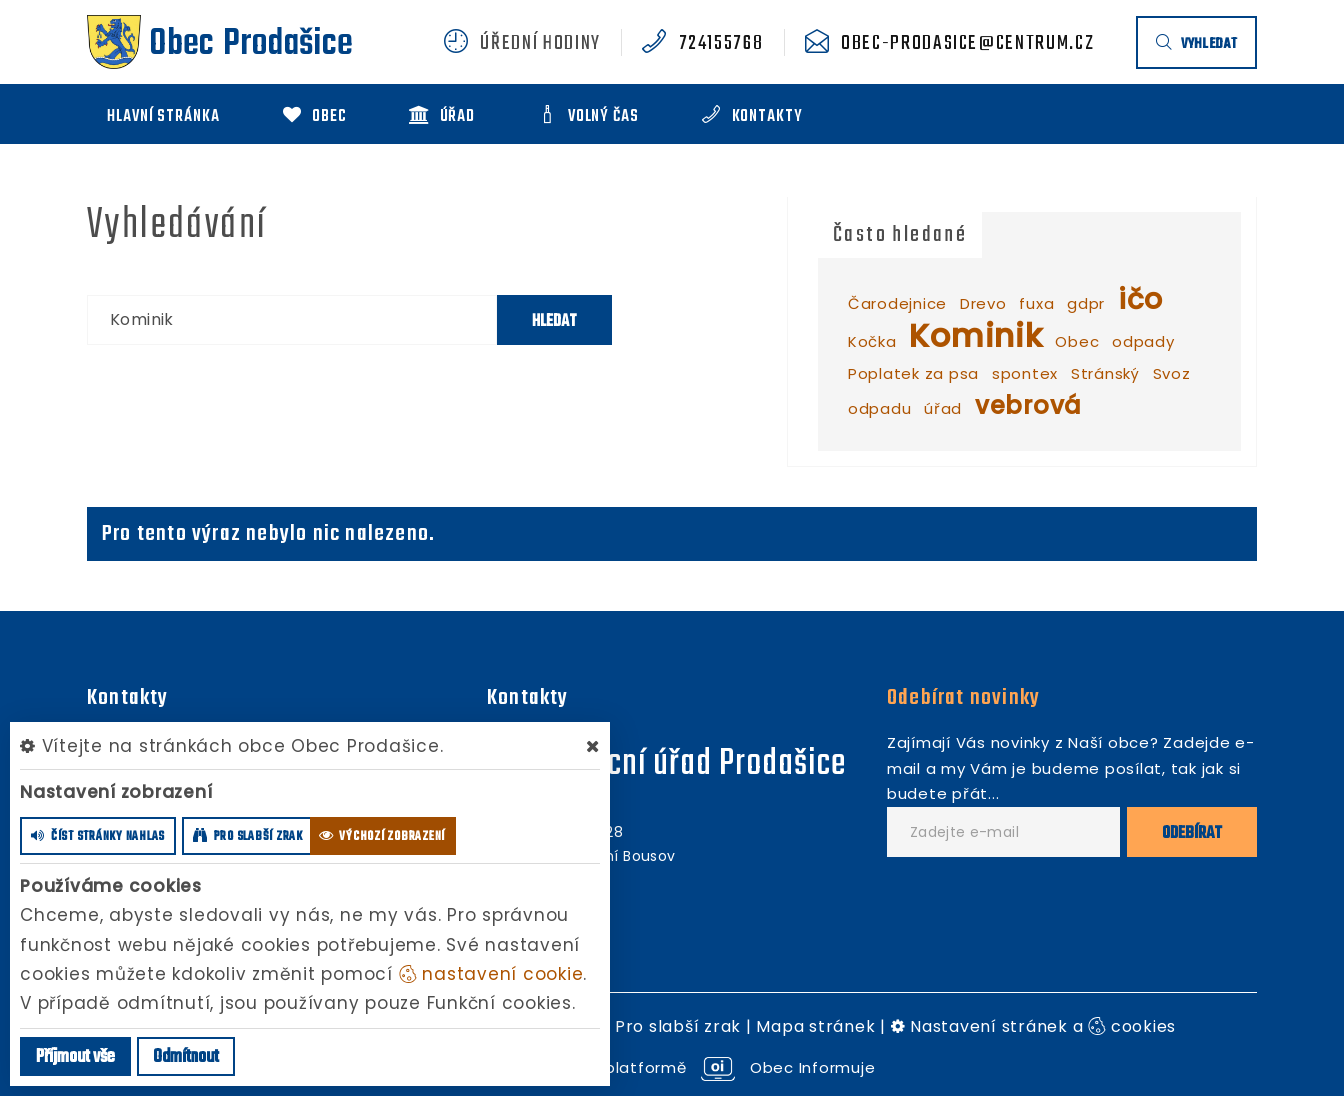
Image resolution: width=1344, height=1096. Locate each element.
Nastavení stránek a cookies (1034, 1026)
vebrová (1028, 405)
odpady (1143, 341)
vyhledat (1196, 44)
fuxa (1036, 303)
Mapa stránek (815, 1026)
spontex (1025, 373)
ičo (1140, 299)
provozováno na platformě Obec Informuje (672, 1067)
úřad (943, 408)
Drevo (983, 303)
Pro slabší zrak (678, 1026)
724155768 (721, 44)
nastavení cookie (491, 974)
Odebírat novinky (963, 698)
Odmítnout (186, 1057)
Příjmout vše (75, 1057)
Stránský (1105, 373)
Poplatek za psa (913, 373)
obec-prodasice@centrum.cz (967, 44)
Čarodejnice (897, 303)
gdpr (1086, 303)
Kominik (975, 335)
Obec (1077, 341)
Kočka (872, 341)
